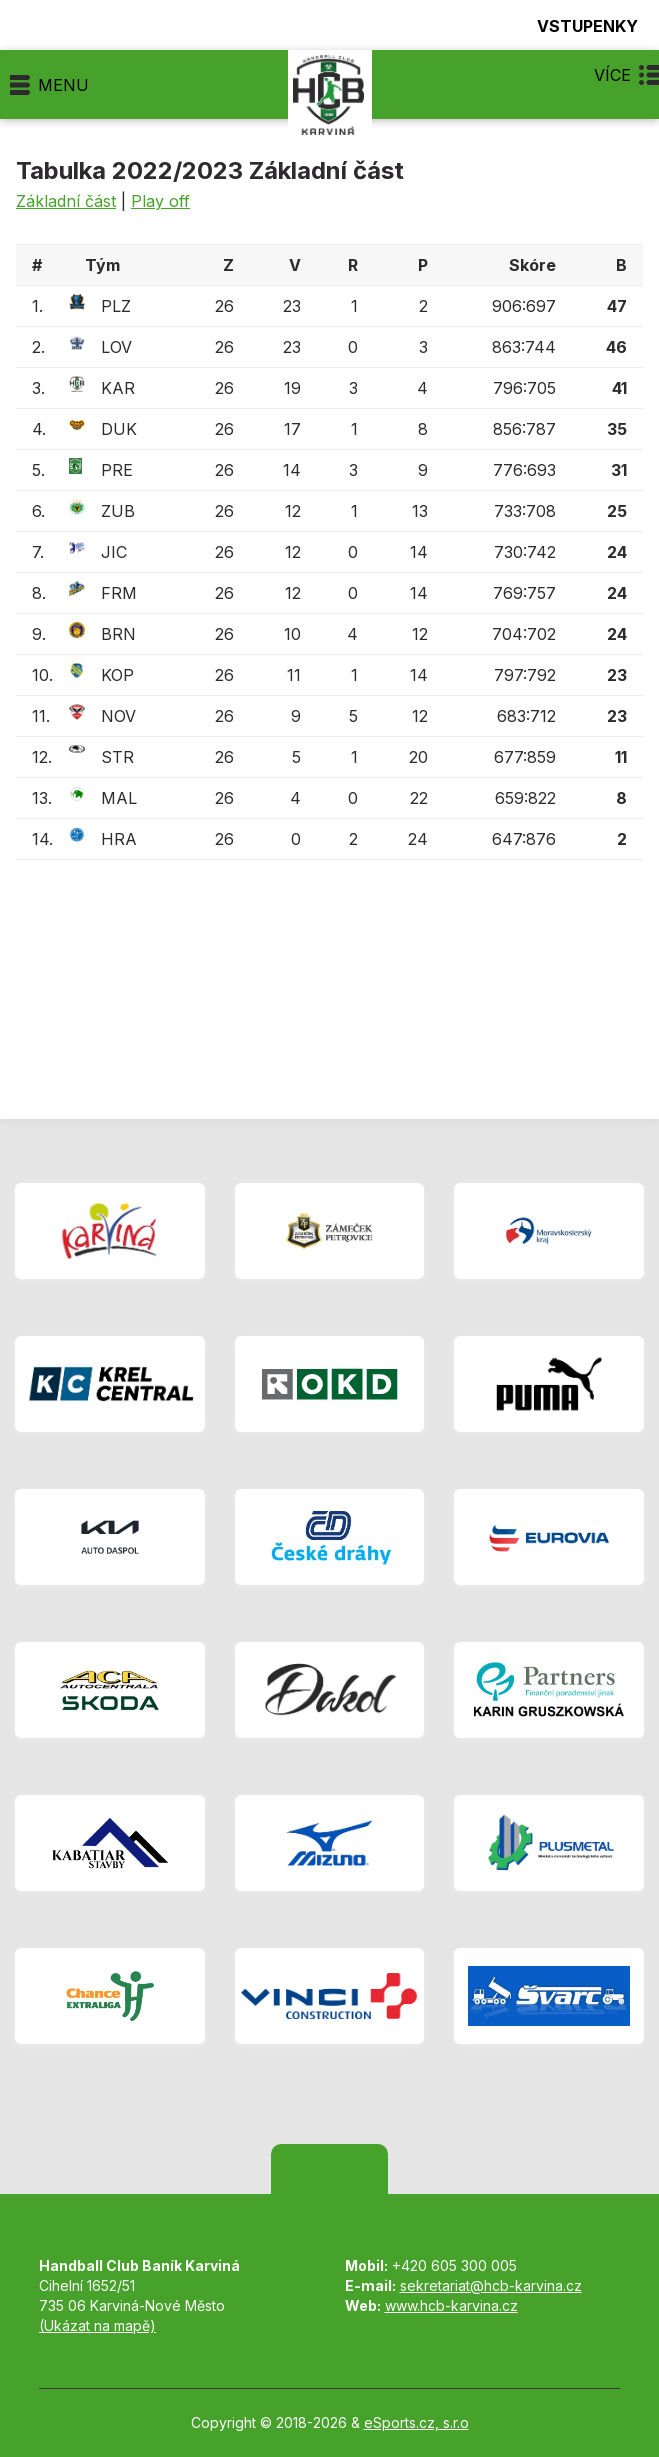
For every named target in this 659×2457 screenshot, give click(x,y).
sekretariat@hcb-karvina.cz (491, 2285)
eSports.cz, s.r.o (416, 2422)
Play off (160, 201)
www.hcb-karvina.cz (451, 2305)
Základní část (66, 201)
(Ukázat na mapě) (97, 2325)
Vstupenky (576, 25)
